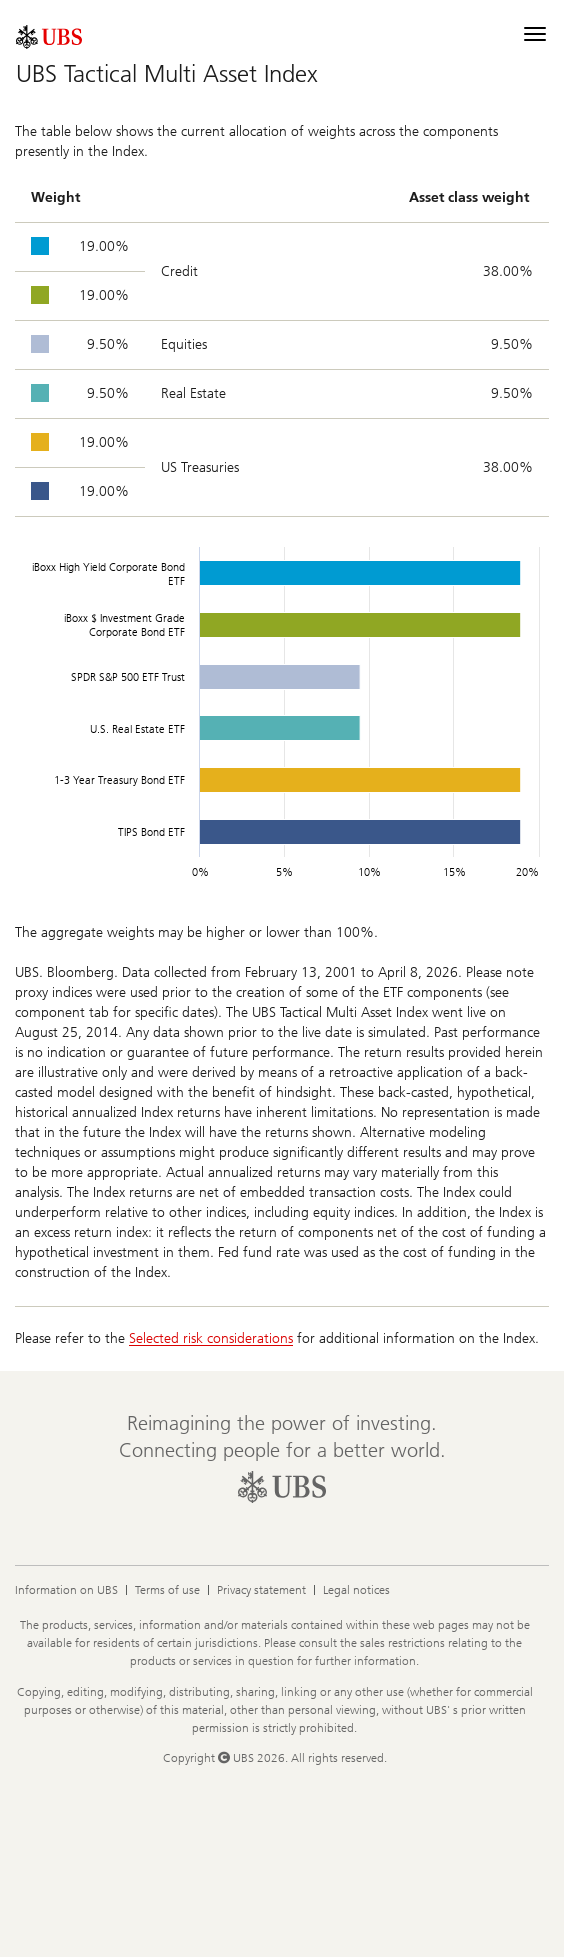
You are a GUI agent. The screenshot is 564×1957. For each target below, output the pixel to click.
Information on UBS (66, 1590)
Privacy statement (261, 1590)
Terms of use (167, 1590)
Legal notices (356, 1590)
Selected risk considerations (211, 1338)
